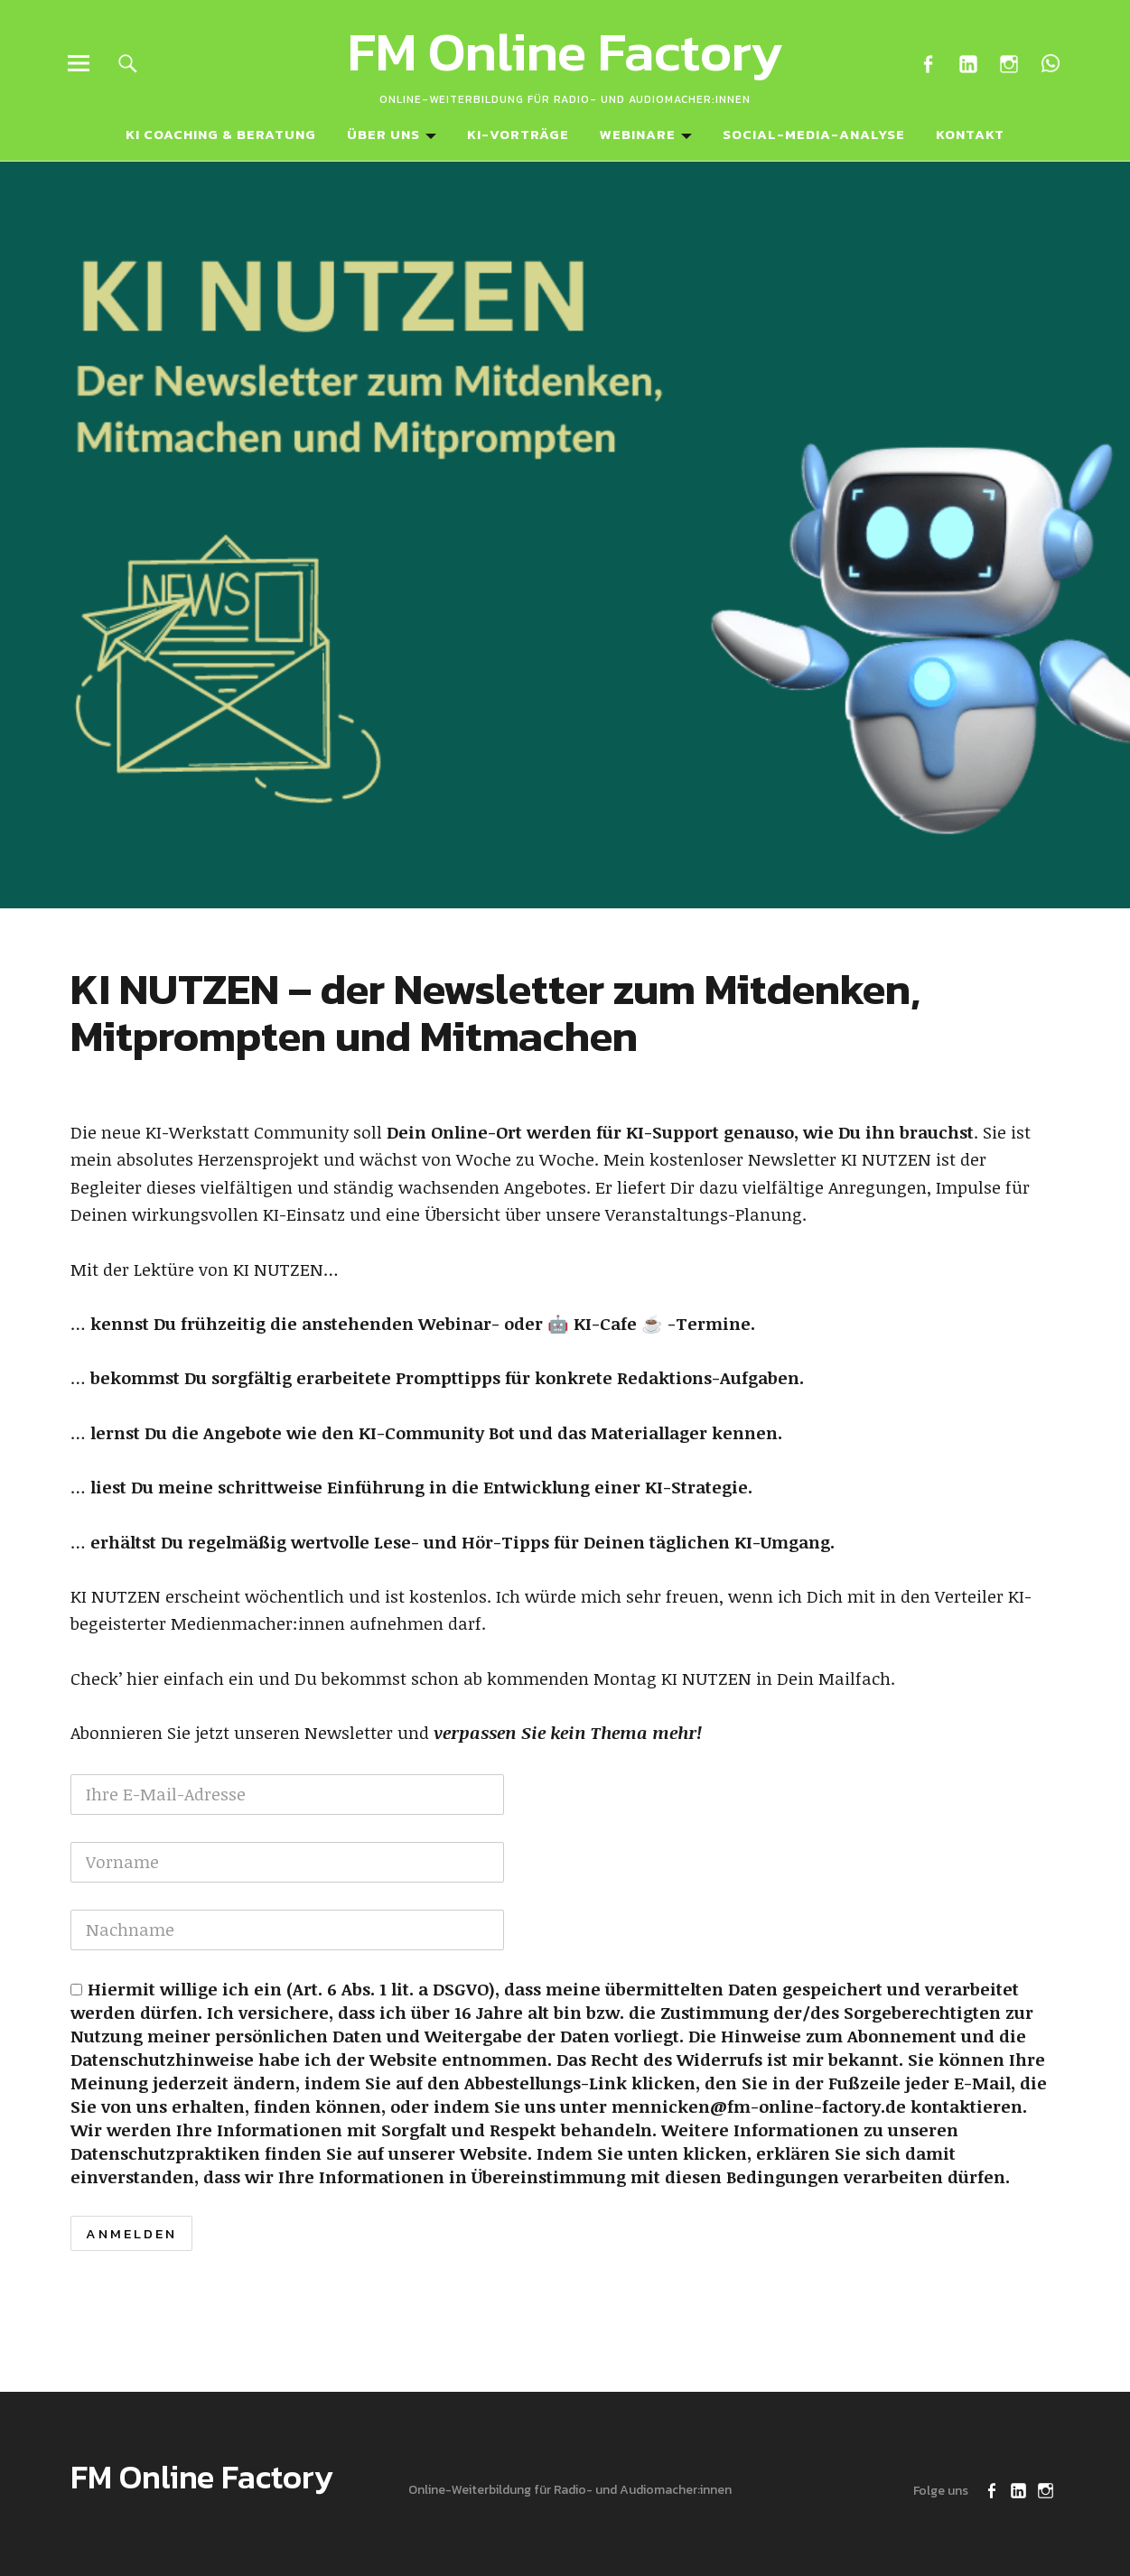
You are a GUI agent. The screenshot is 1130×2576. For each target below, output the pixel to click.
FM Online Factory (565, 51)
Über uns (383, 134)
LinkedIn (968, 62)
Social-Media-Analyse (814, 134)
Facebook (928, 62)
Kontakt (970, 134)
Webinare (638, 134)
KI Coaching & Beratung (221, 134)
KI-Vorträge (518, 134)
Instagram (1009, 62)
